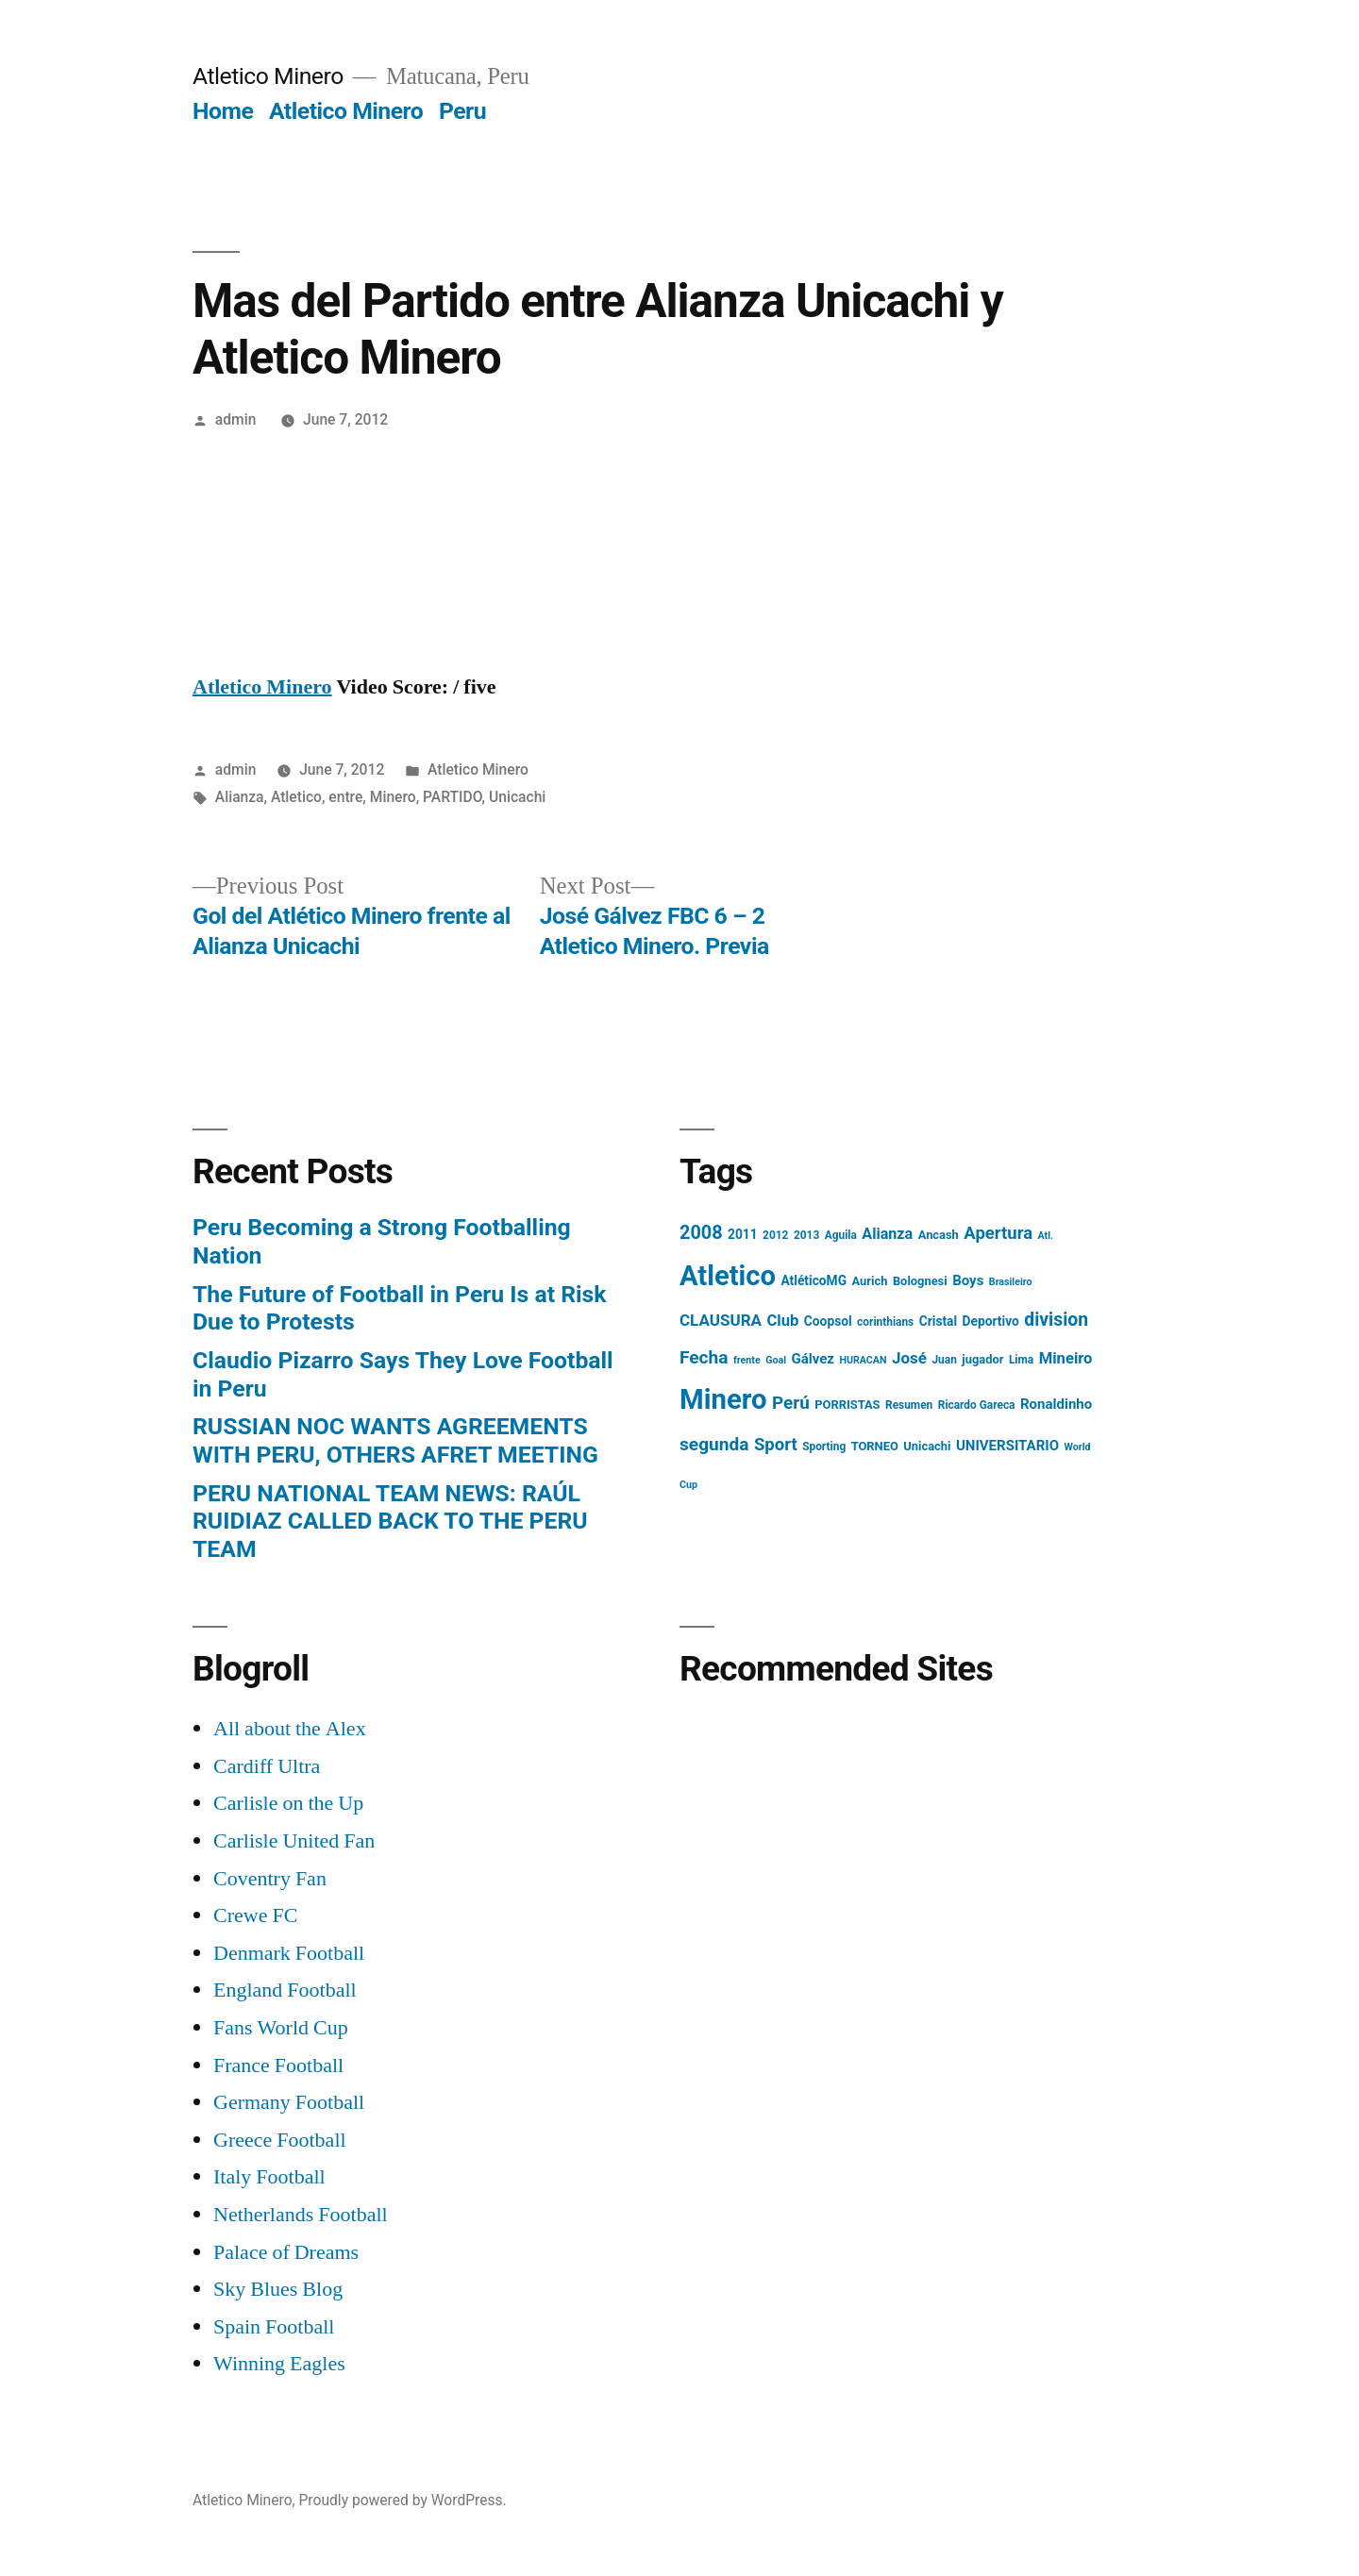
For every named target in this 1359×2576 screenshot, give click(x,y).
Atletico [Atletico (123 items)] (728, 1276)
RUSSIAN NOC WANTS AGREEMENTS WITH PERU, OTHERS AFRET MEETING (395, 1440)
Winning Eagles (279, 2363)
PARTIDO (452, 797)
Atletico (296, 797)
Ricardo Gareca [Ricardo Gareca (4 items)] (976, 1405)
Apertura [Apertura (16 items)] (998, 1233)
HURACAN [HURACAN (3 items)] (862, 1360)
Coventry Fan (270, 1878)
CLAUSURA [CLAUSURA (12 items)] (721, 1320)
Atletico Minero (268, 76)
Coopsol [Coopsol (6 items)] (828, 1321)
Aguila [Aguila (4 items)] (841, 1235)
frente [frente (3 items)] (747, 1360)
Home (223, 111)
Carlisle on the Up (288, 1803)
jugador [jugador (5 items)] (982, 1359)
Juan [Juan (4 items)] (943, 1359)
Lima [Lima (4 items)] (1021, 1359)
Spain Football (273, 2327)
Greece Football (279, 2140)
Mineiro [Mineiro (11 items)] (1066, 1358)
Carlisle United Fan (294, 1841)
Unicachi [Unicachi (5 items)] (926, 1446)
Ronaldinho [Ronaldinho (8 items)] (1056, 1404)
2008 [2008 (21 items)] (701, 1233)
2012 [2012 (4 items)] (775, 1235)
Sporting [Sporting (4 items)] (824, 1446)
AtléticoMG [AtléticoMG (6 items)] (813, 1280)
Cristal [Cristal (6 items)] (938, 1321)
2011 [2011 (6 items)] (743, 1234)
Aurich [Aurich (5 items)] (870, 1281)
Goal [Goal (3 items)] (775, 1360)
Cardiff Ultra (266, 1766)
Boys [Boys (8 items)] (967, 1280)
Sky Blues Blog (278, 2289)
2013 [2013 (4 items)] (806, 1235)
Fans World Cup (280, 2028)
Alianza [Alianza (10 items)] (887, 1234)
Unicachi (517, 797)
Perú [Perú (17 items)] (791, 1402)
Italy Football (269, 2177)
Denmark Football (288, 1953)
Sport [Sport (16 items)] (775, 1444)
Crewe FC (255, 1915)
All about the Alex (289, 1728)
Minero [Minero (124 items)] (723, 1399)
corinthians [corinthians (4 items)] (885, 1322)
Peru (462, 111)
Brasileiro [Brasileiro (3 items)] (1010, 1282)
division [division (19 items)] (1056, 1319)
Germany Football (288, 2102)
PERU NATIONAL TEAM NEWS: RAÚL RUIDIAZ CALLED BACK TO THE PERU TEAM (390, 1521)
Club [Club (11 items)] (782, 1321)
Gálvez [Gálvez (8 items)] (812, 1358)
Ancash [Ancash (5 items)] (938, 1235)
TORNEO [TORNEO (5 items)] (874, 1446)
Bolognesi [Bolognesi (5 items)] (920, 1281)
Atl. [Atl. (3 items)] (1046, 1235)
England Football (285, 1990)
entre (345, 797)
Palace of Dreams (286, 2252)
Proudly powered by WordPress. (403, 2500)
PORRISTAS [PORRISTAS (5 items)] (847, 1404)
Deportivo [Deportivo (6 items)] (991, 1321)
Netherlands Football (300, 2214)
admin (236, 419)
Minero (393, 797)
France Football (278, 2065)
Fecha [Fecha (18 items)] (704, 1357)
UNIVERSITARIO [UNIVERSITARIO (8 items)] (1007, 1445)
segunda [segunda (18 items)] (714, 1444)
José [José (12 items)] (909, 1357)
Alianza (239, 797)
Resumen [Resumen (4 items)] (908, 1405)
